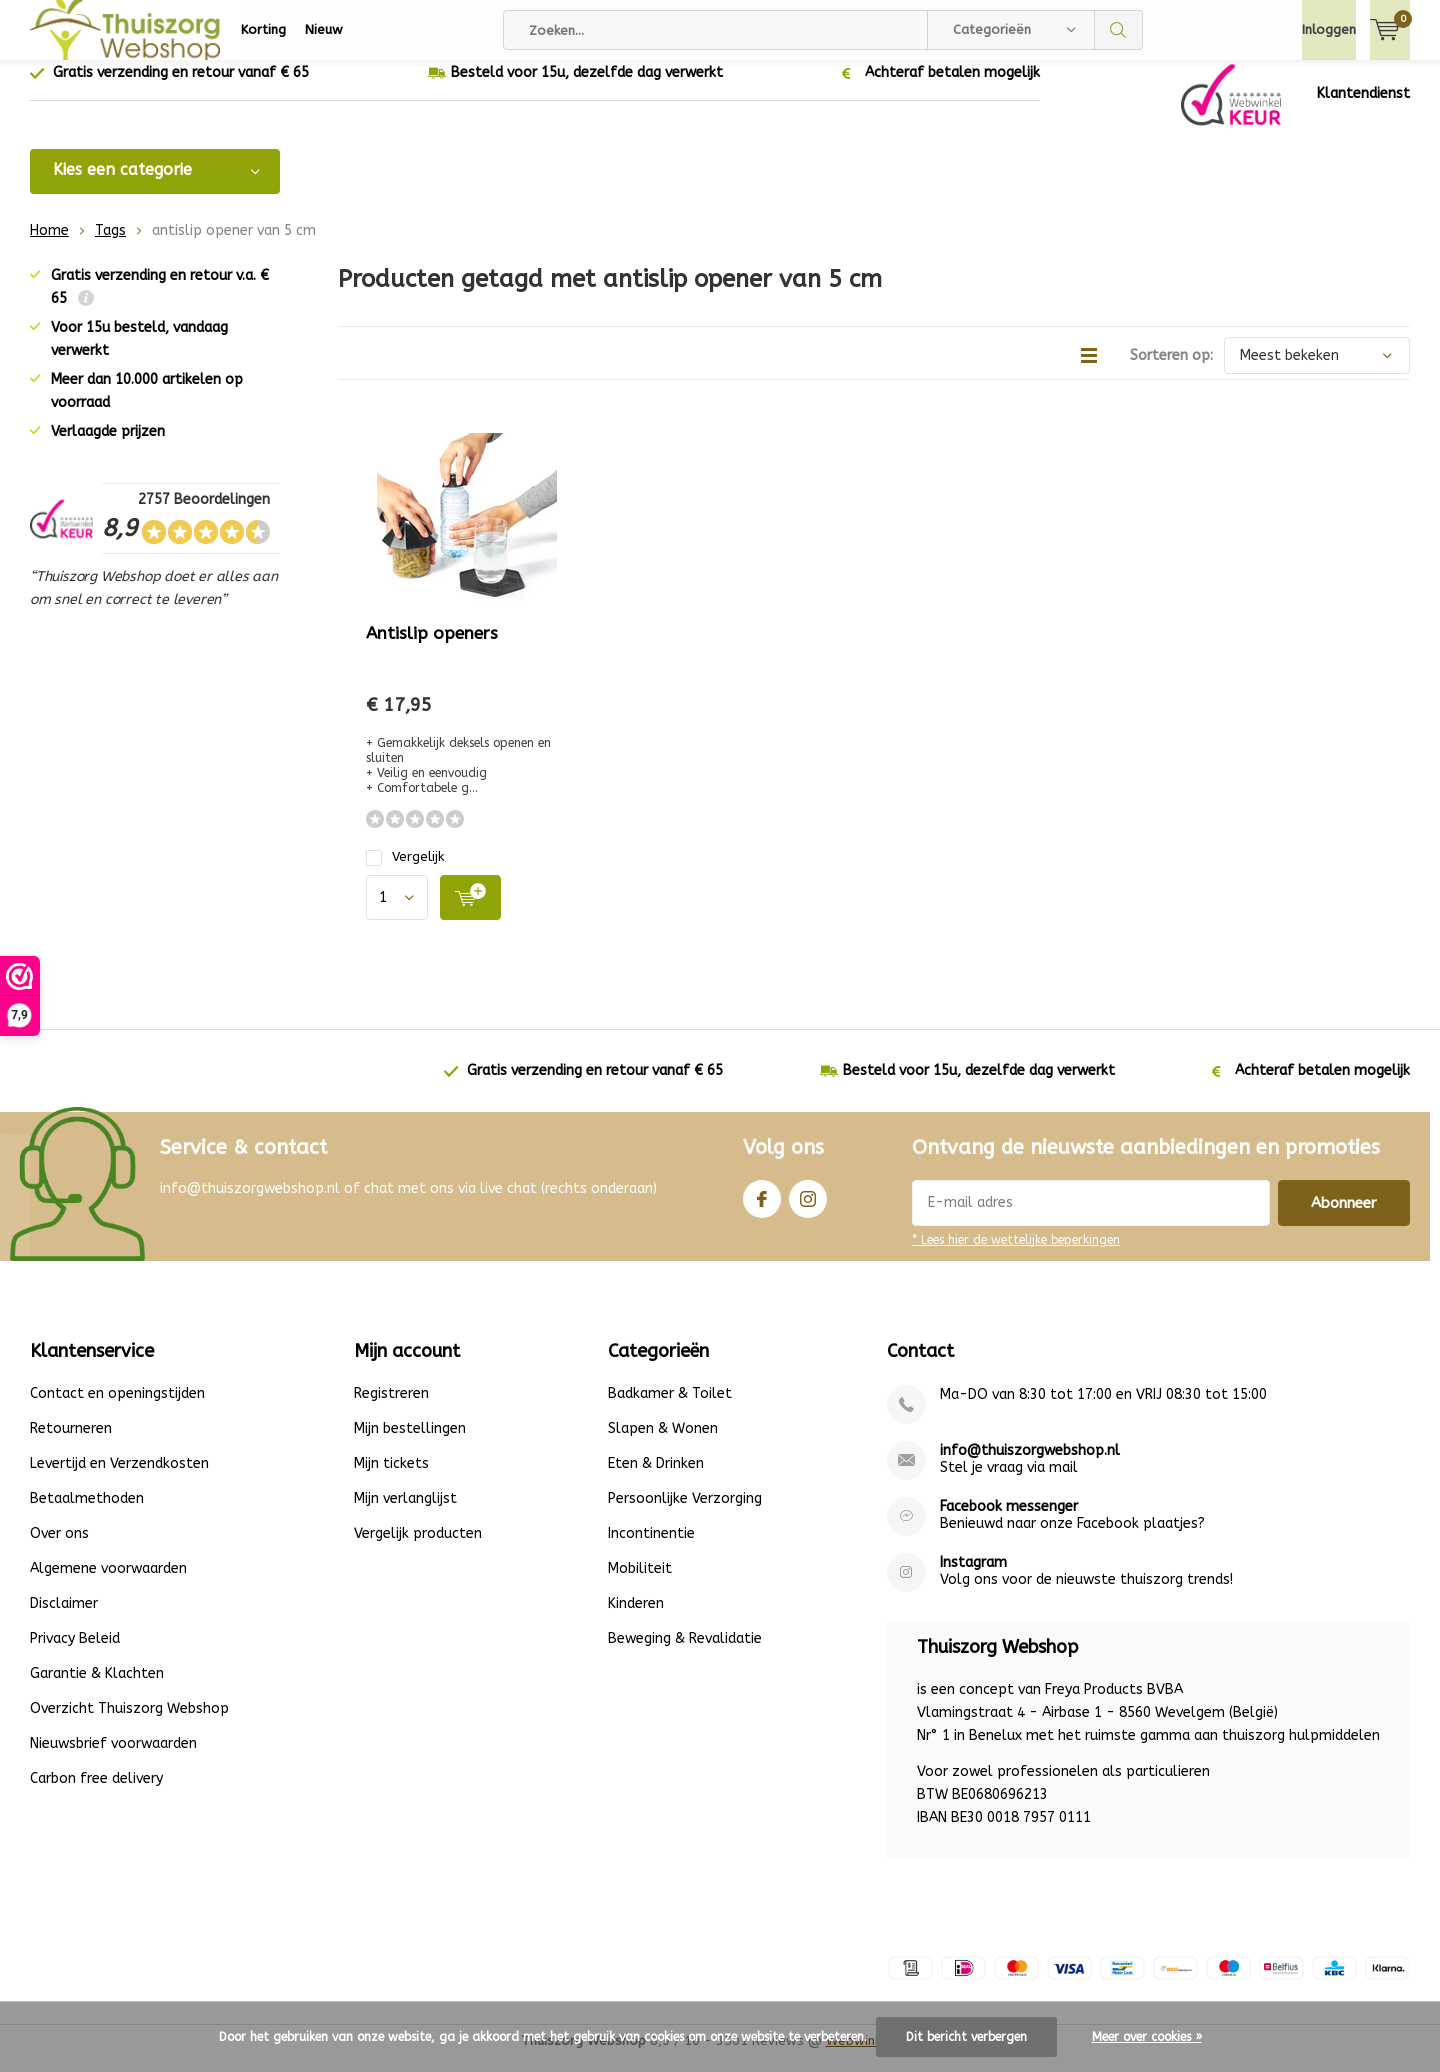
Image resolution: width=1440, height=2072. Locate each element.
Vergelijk (405, 871)
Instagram (808, 1209)
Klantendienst (1363, 108)
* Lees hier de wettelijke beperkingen (1016, 1255)
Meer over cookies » (1147, 2037)
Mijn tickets (391, 1478)
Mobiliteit (640, 1583)
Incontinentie (651, 1548)
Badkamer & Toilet (670, 1408)
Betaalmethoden (87, 1513)
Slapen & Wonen (663, 1443)
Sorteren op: (1171, 370)
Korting (263, 29)
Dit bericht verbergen (966, 2037)
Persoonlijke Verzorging (685, 1513)
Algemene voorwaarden (108, 1583)
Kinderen (636, 1618)
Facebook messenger (1009, 1521)
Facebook (762, 1209)
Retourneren (71, 1443)
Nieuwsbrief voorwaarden (113, 1758)
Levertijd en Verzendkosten (119, 1478)
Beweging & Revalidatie (685, 1653)
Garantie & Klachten (97, 1688)
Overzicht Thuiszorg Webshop (129, 1723)
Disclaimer (64, 1618)
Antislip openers (432, 648)
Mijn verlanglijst (405, 1513)
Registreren (391, 1408)
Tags (110, 245)
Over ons (59, 1548)
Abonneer (1344, 1218)
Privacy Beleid (75, 1653)
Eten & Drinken (656, 1478)
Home (49, 245)
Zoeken (1119, 30)
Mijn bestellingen (410, 1443)
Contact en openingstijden (117, 1408)
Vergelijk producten (418, 1548)
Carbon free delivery (96, 1793)
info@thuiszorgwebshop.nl (1030, 1465)
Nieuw (324, 29)
